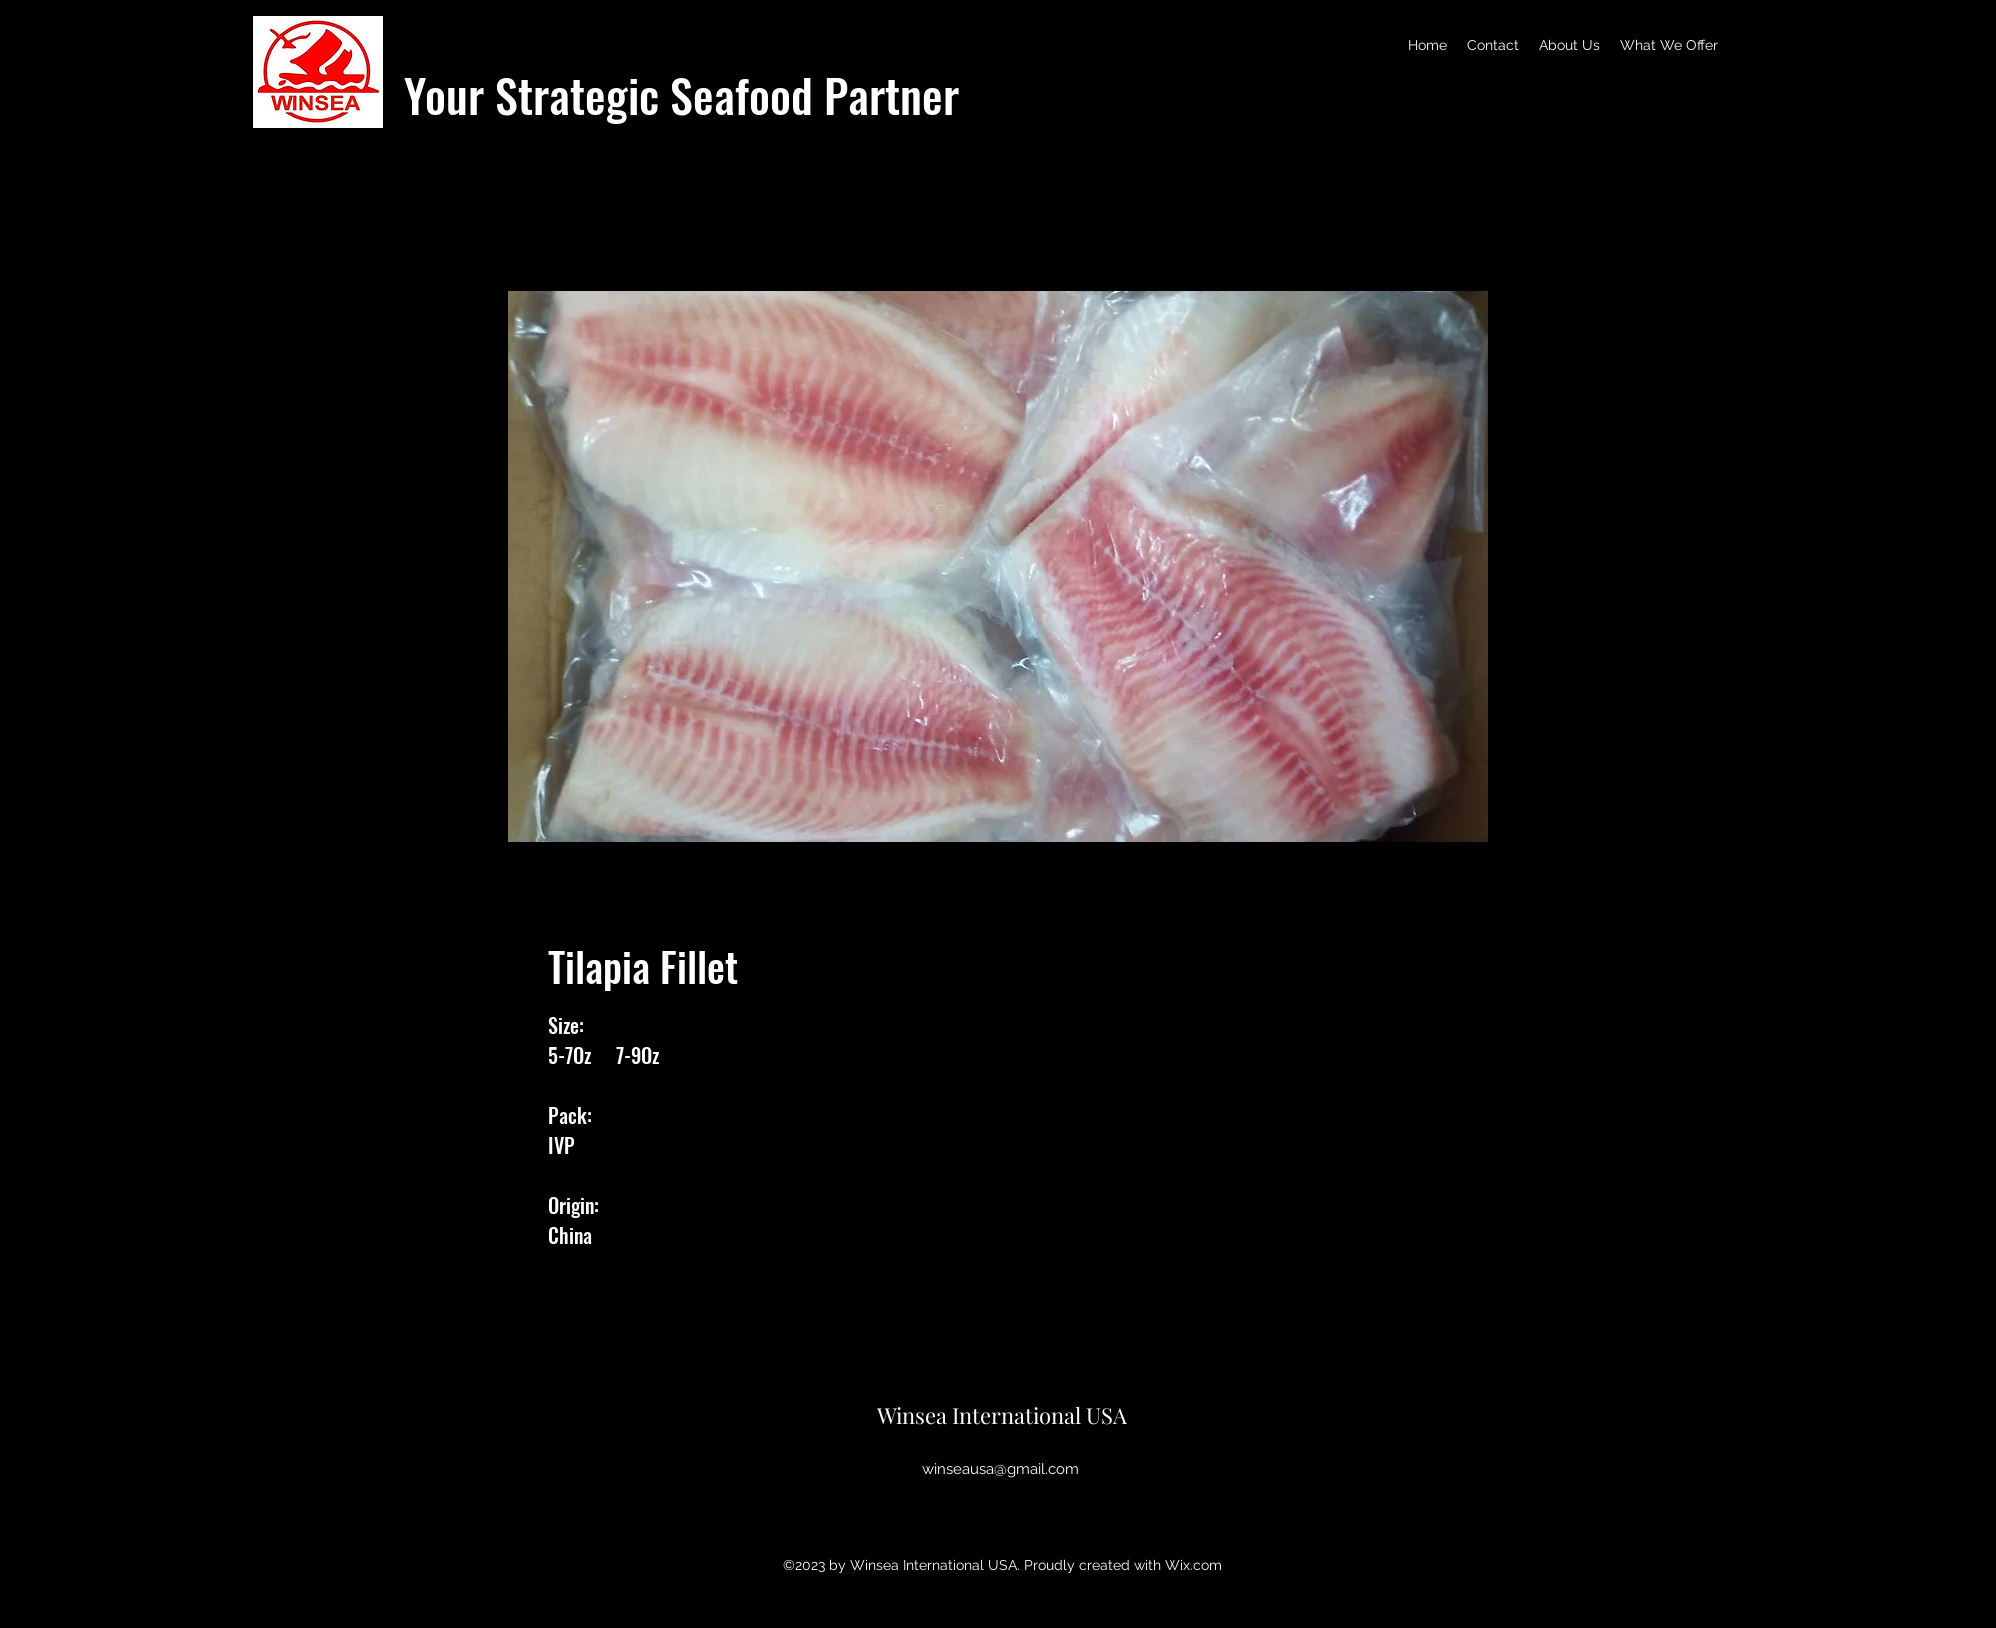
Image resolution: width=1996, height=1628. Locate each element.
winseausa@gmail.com (1000, 1469)
